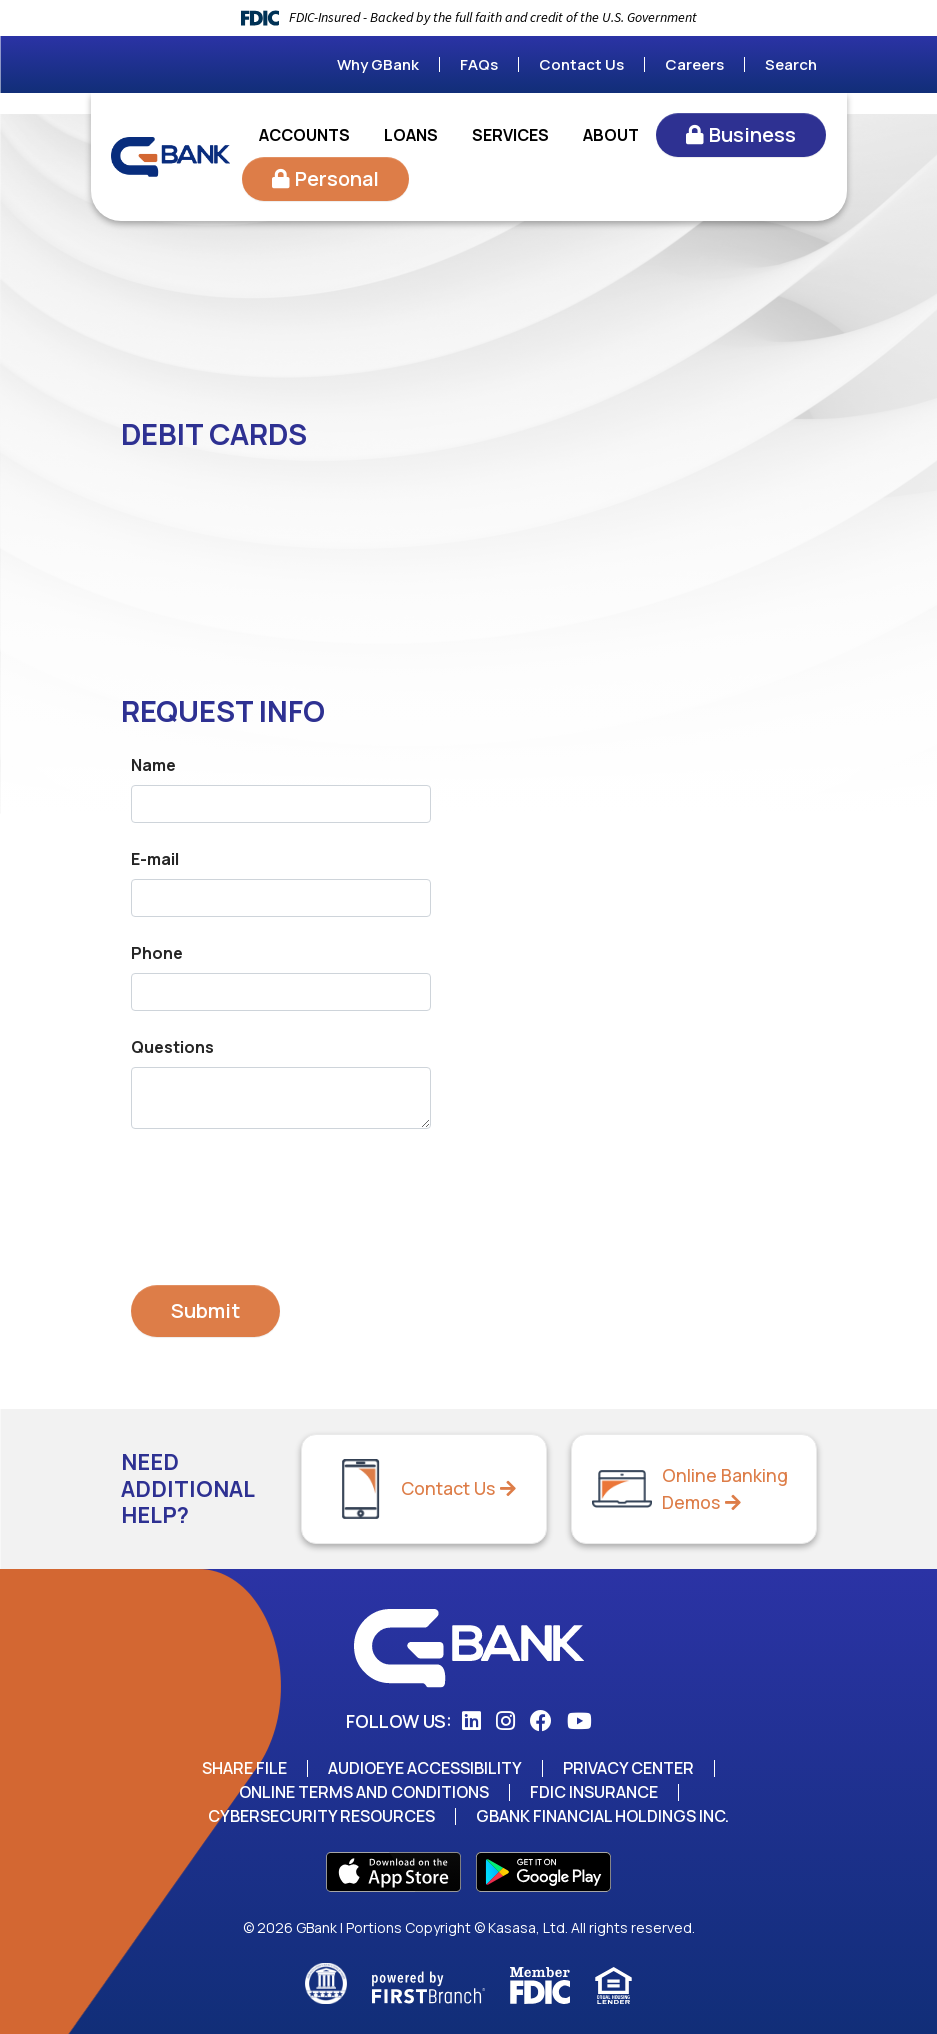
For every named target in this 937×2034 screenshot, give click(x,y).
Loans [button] (411, 135)
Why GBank (378, 64)
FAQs (479, 64)
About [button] (611, 135)
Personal (337, 178)
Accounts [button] (304, 135)
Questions (172, 1047)
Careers (694, 64)
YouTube (579, 1721)
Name (153, 765)
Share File (244, 1768)
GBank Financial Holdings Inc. (603, 1816)
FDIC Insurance (595, 1792)
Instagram (505, 1721)
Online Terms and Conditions (363, 1792)
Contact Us (581, 64)
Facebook (541, 1721)
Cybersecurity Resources (321, 1816)
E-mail (155, 859)
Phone (157, 953)
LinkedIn (471, 1721)
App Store (393, 1872)
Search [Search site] (791, 64)
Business (752, 134)
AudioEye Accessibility (425, 1768)
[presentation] (283, 1198)
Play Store (543, 1872)
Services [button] (510, 135)
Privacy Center (629, 1768)
